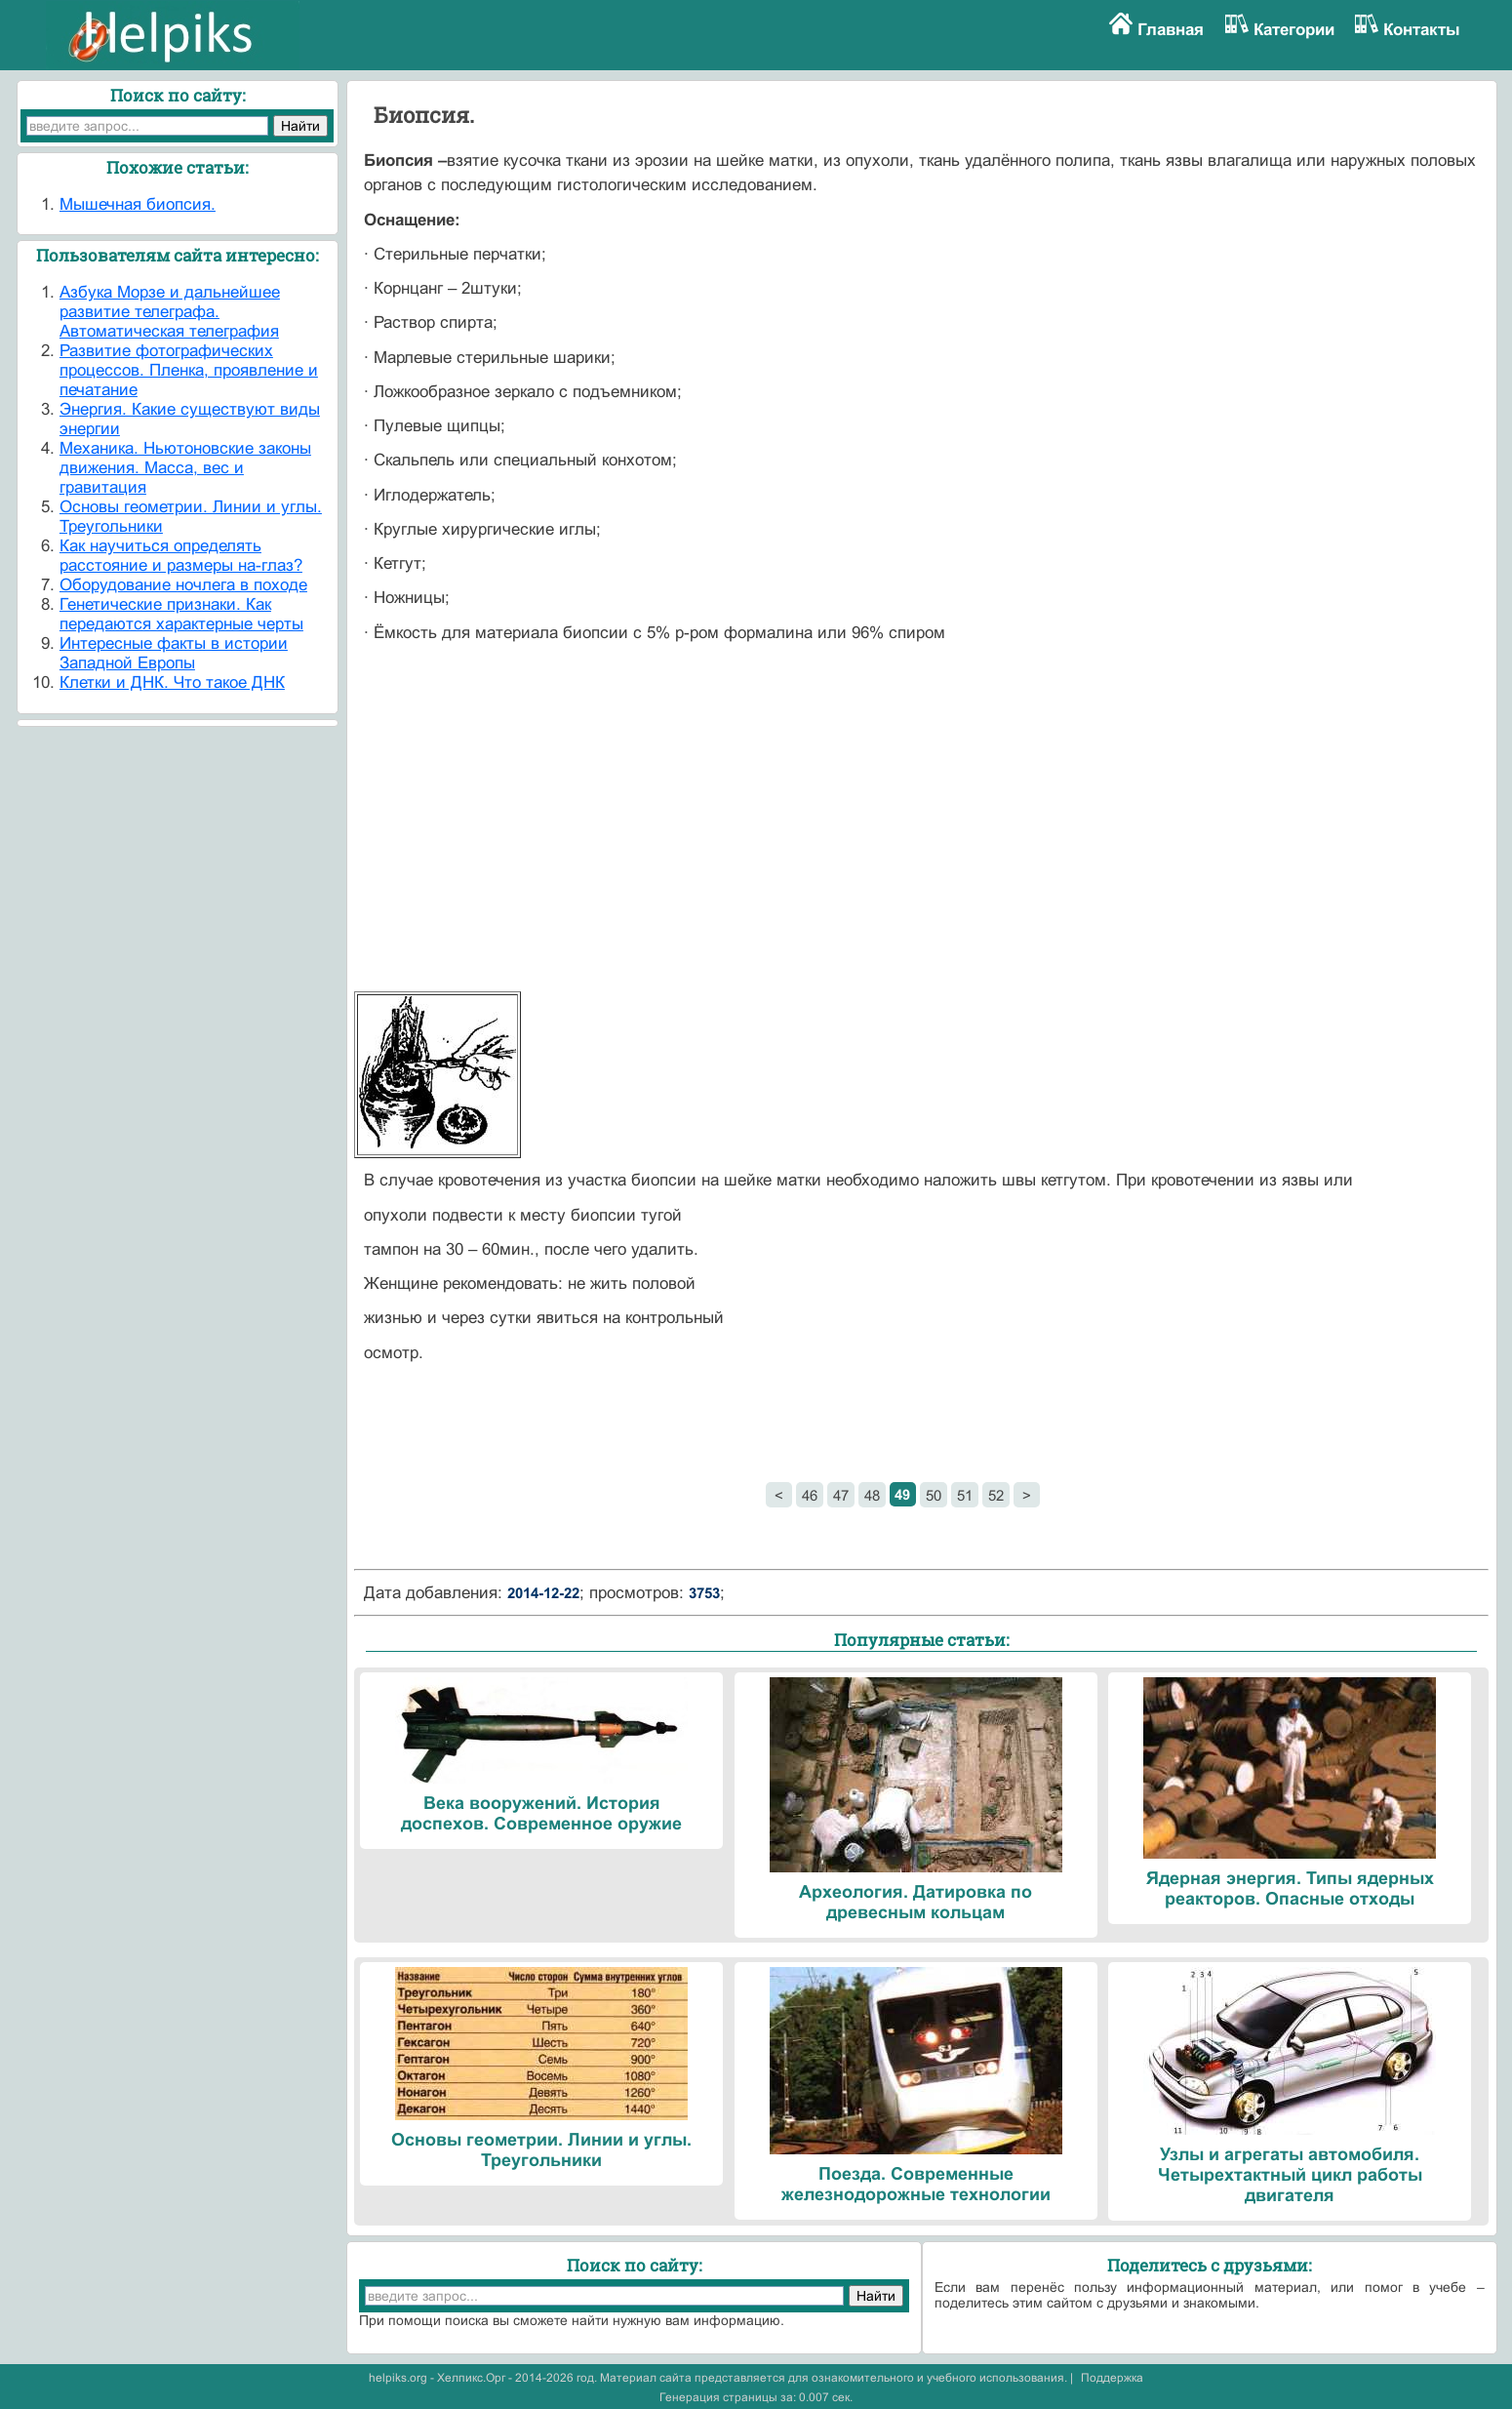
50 (933, 1495)
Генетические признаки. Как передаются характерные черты (181, 614)
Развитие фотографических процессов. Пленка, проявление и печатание (189, 370)
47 (841, 1495)
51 (965, 1495)
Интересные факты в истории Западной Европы (174, 653)
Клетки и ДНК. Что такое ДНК (172, 682)
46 (809, 1495)
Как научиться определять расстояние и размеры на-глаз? (181, 556)
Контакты (1421, 29)
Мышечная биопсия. (138, 204)
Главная (1170, 29)
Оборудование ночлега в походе (183, 585)
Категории (1293, 29)
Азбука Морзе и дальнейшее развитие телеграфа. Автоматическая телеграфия (170, 312)
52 (996, 1495)
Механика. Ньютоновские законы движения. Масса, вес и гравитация (185, 468)
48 (872, 1495)
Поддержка (1112, 2378)
